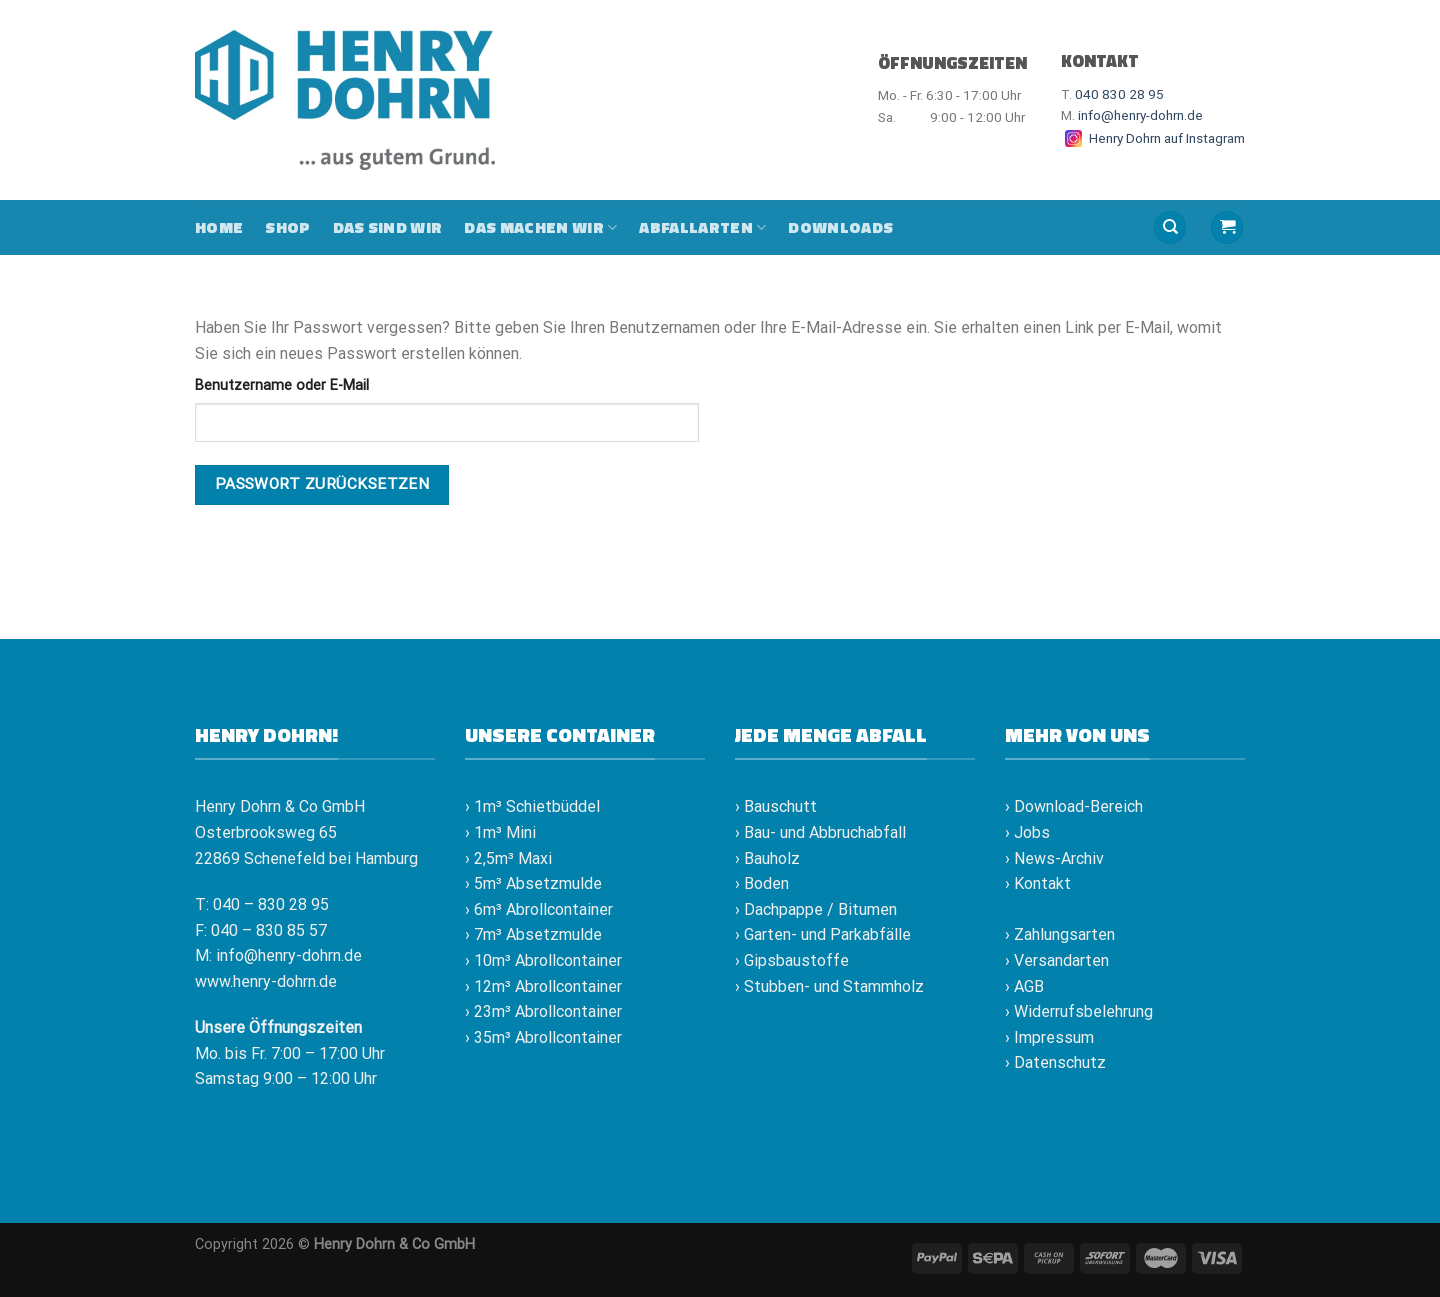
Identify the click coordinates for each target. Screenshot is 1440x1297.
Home (219, 227)
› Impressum (1049, 1037)
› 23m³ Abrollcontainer (543, 1011)
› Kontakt (1038, 883)
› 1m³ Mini (500, 832)
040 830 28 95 (1119, 94)
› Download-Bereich (1074, 806)
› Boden (762, 883)
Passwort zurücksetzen (322, 484)
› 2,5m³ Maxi (508, 858)
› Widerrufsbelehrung (1079, 1011)
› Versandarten (1057, 960)
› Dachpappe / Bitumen (816, 909)
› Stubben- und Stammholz (829, 986)
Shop (287, 227)
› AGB (1024, 986)
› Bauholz (767, 858)
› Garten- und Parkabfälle (823, 934)
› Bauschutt (776, 806)
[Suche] (1170, 227)
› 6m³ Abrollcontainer (539, 909)
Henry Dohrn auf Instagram (1153, 138)
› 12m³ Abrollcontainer (543, 986)
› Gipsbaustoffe (792, 960)
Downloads (840, 227)
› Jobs (1027, 832)
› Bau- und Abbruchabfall (820, 832)
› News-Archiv (1054, 858)
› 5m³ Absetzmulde (533, 883)
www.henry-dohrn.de (266, 981)
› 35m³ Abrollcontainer (543, 1037)
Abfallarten (702, 227)
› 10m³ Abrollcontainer (543, 960)
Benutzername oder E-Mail (282, 385)
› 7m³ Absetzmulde (533, 934)
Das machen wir (540, 227)
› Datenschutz (1055, 1062)
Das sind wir (388, 227)
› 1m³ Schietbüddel (532, 806)
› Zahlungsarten (1060, 934)
